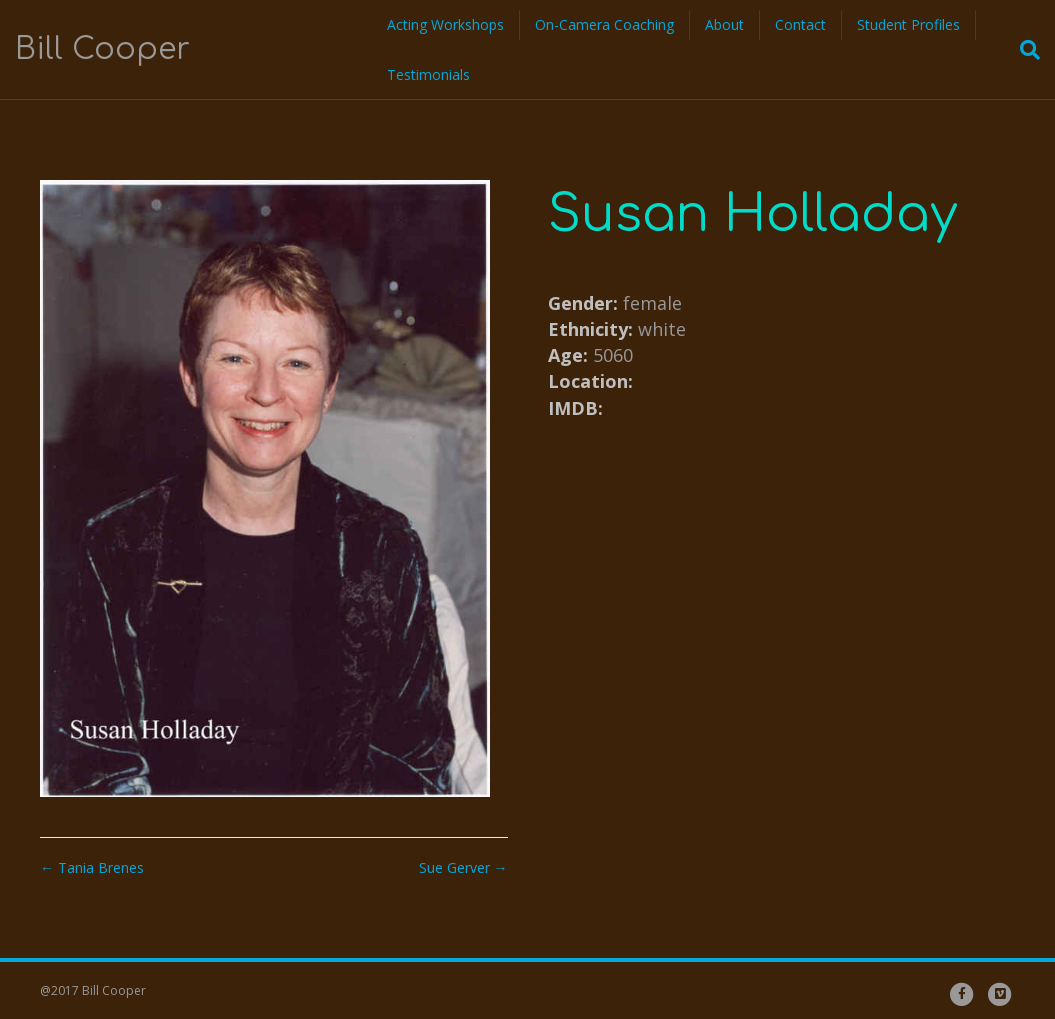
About (724, 24)
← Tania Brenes (92, 867)
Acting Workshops (445, 24)
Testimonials (428, 74)
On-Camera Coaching (604, 24)
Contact (800, 24)
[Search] (1024, 50)
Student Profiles (908, 24)
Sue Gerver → (463, 867)
